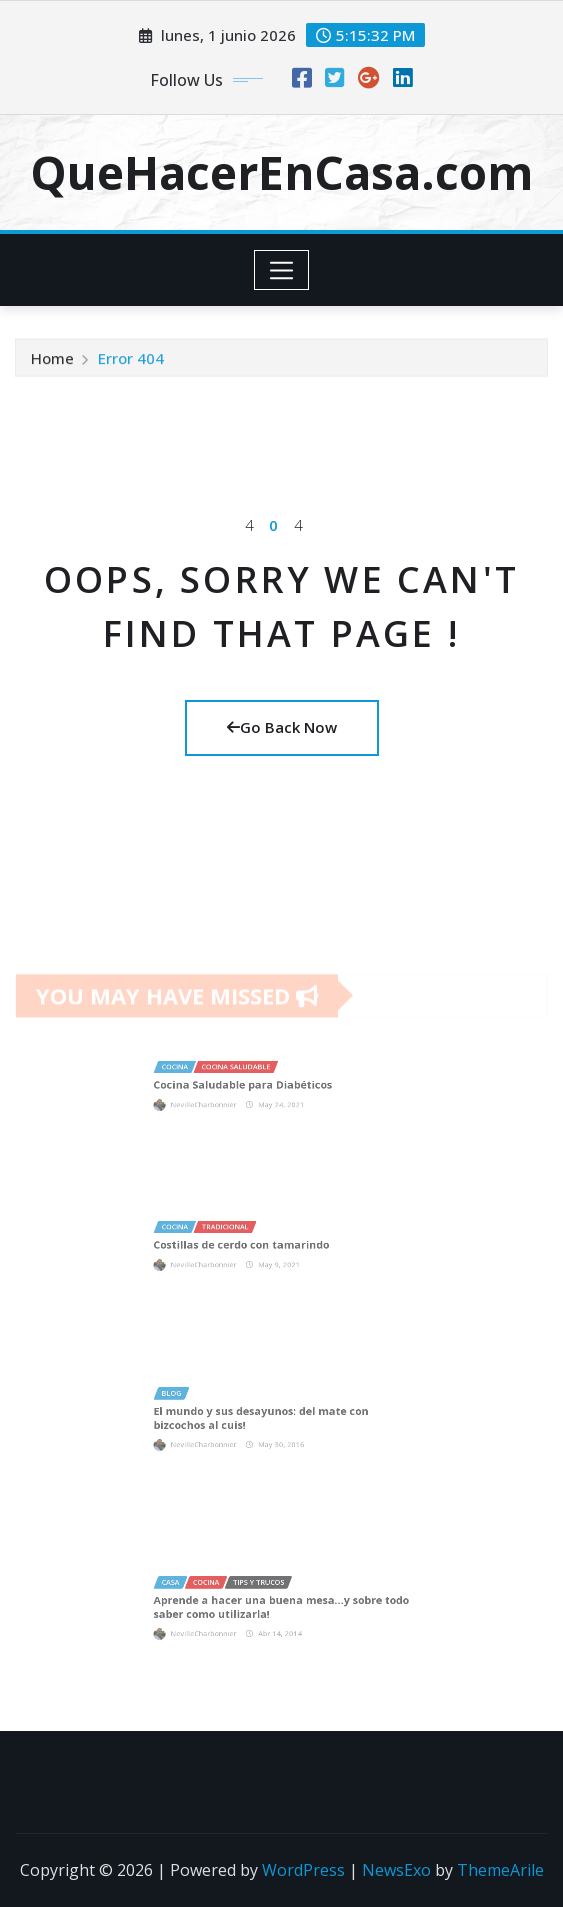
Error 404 (131, 364)
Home (52, 364)
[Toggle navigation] (281, 270)
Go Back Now (282, 727)
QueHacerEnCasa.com (281, 172)
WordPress (303, 1870)
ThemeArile (500, 1870)
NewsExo (396, 1870)
